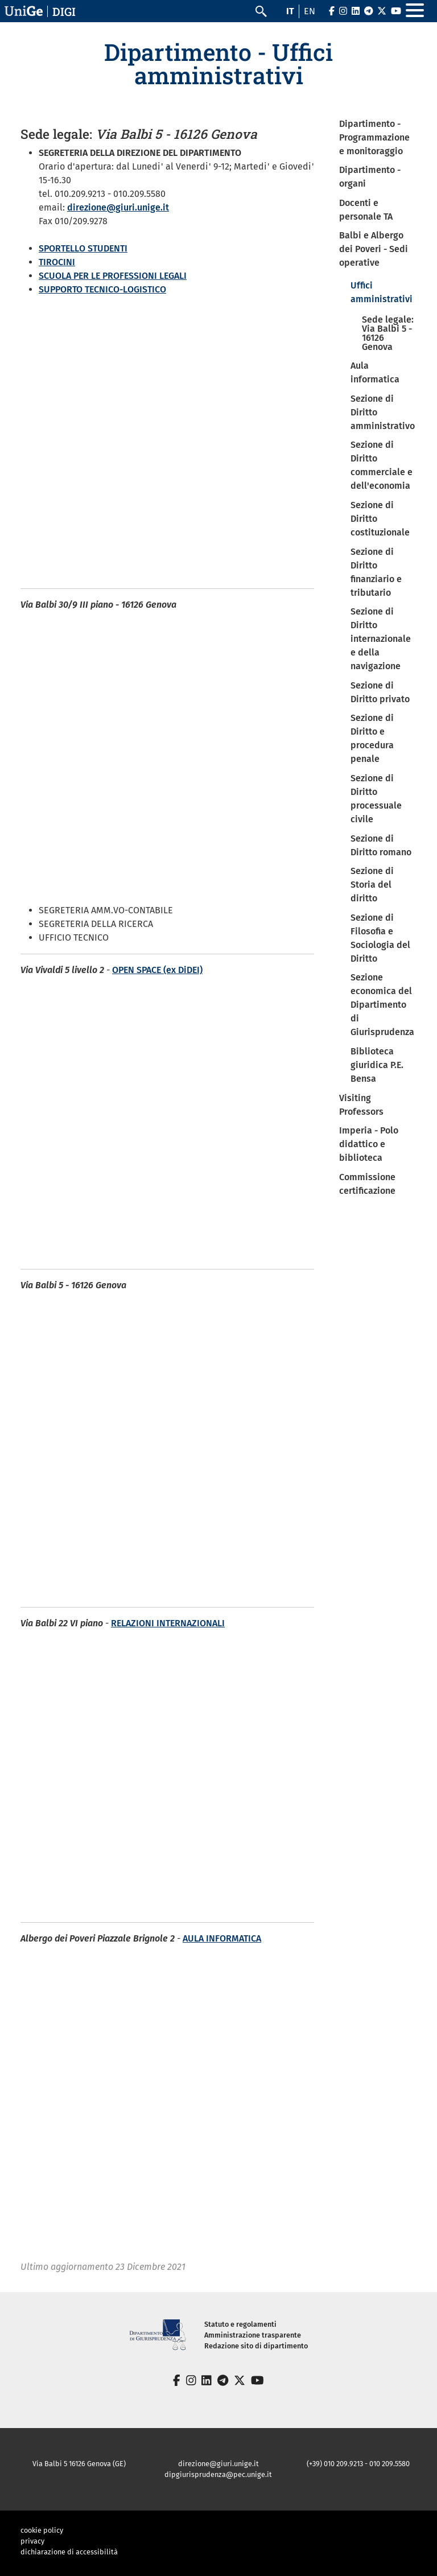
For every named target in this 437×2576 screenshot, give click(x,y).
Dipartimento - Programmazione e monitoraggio (374, 137)
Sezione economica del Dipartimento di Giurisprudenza (382, 1004)
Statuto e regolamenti (240, 2324)
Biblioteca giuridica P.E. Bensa (377, 1065)
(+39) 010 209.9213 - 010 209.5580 (358, 2463)
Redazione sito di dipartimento (256, 2346)
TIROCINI (57, 262)
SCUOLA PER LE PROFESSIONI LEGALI (113, 275)
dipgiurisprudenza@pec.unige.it (218, 2474)
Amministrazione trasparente (252, 2335)
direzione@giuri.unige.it (118, 207)
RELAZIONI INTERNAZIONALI (168, 1623)
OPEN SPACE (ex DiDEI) (157, 970)
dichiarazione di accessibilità (69, 2552)
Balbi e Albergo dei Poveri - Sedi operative (373, 249)
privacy (32, 2541)
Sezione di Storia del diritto (372, 884)
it (290, 11)
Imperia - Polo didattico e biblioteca (368, 1144)
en (309, 11)
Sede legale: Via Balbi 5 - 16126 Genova (388, 333)
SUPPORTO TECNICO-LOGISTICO (102, 289)
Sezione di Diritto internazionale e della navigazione (381, 638)
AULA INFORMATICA (222, 1938)
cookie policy (41, 2530)
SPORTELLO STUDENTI (83, 248)
